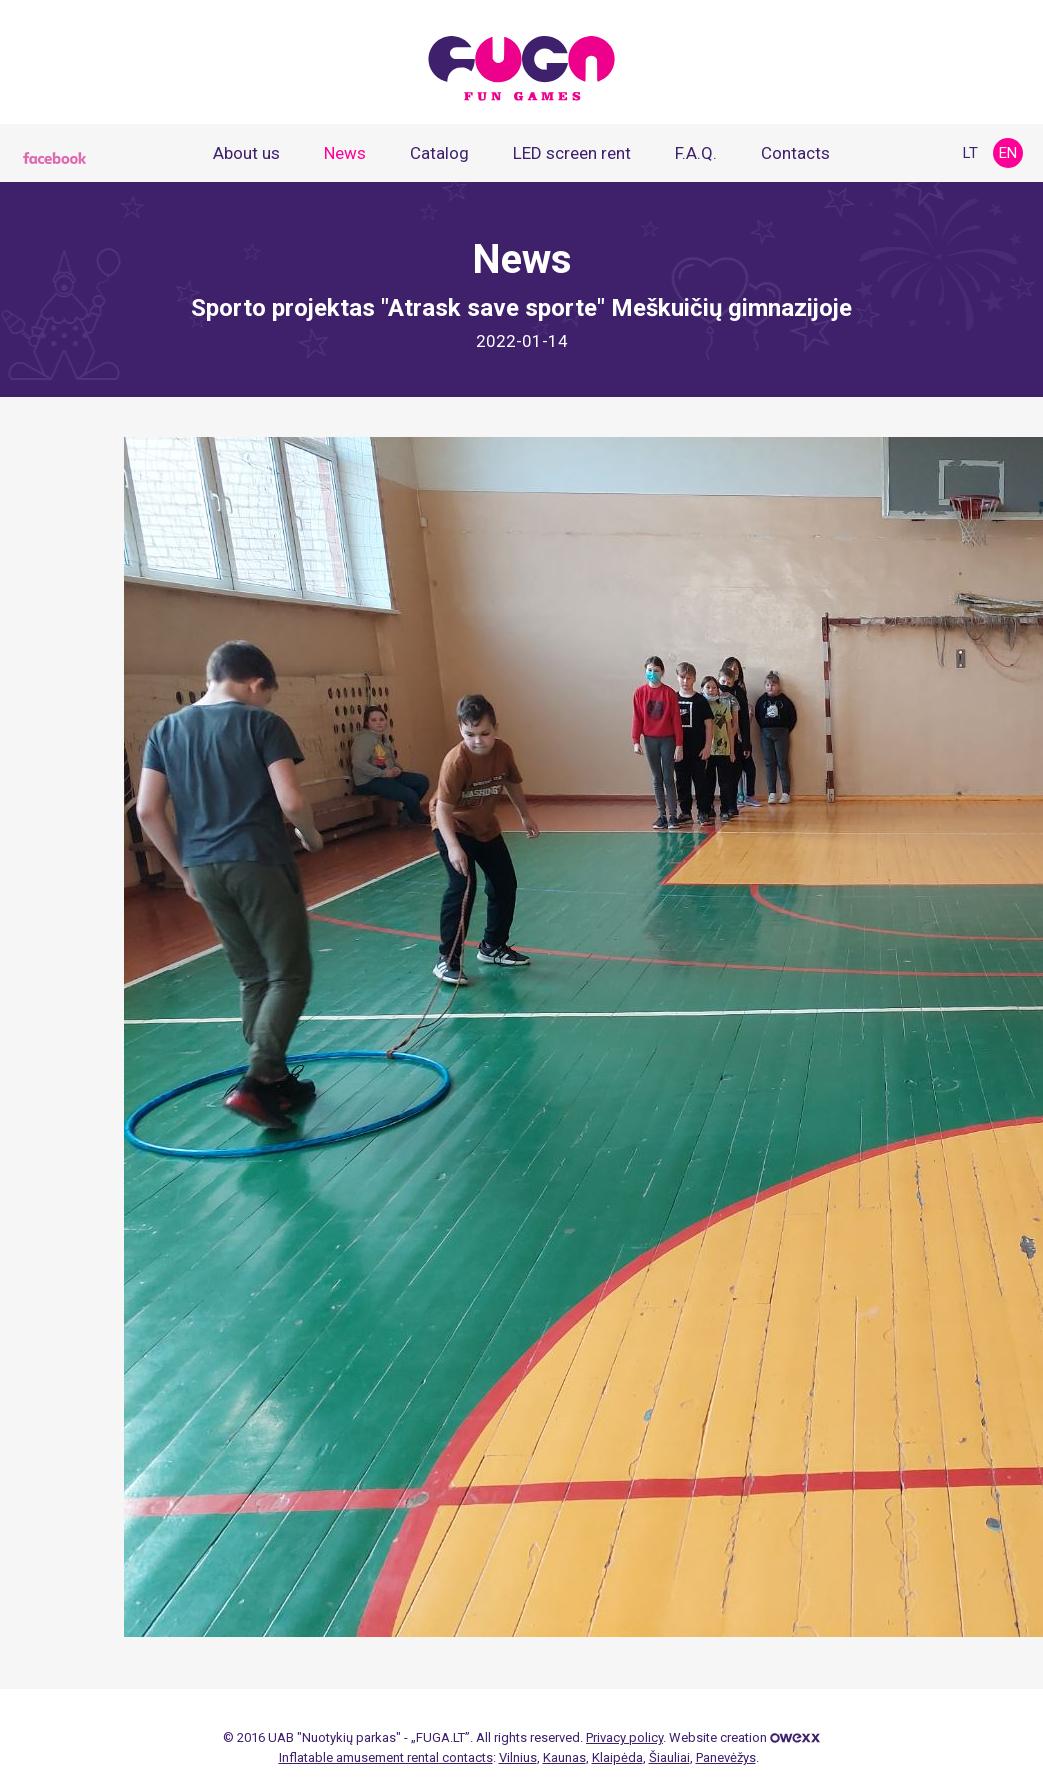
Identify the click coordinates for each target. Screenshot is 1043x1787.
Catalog (439, 153)
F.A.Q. (696, 153)
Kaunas (564, 1757)
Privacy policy (624, 1737)
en (1008, 153)
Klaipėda (617, 1757)
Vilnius (518, 1757)
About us (246, 153)
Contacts (795, 153)
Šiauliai (669, 1757)
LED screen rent (572, 153)
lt (970, 153)
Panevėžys (726, 1757)
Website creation (744, 1737)
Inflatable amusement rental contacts (386, 1757)
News (345, 153)
